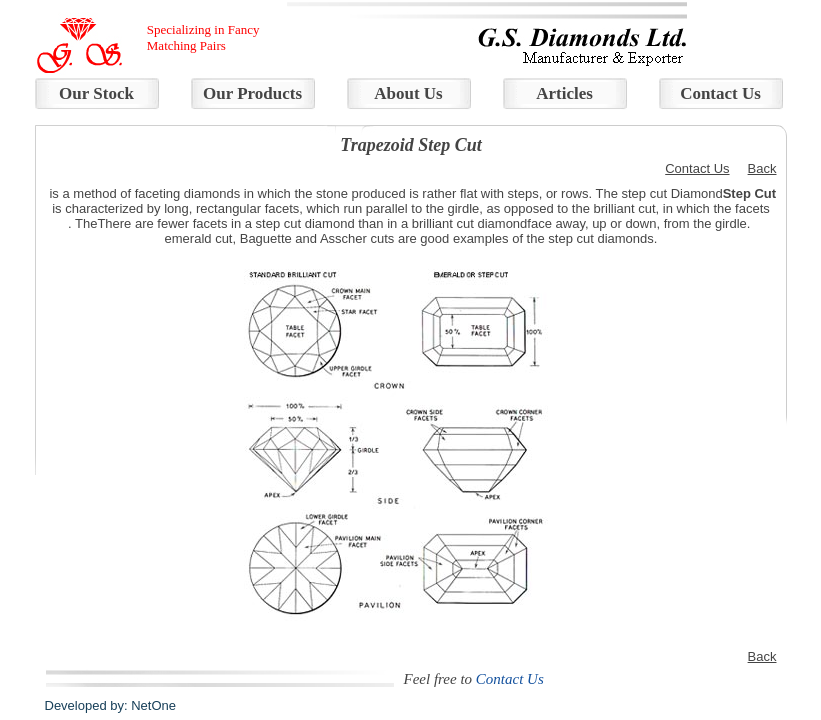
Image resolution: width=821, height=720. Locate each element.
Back (762, 168)
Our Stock (96, 93)
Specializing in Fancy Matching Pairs (203, 37)
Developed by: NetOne (111, 705)
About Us (408, 93)
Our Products (252, 93)
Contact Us (720, 93)
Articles (564, 93)
